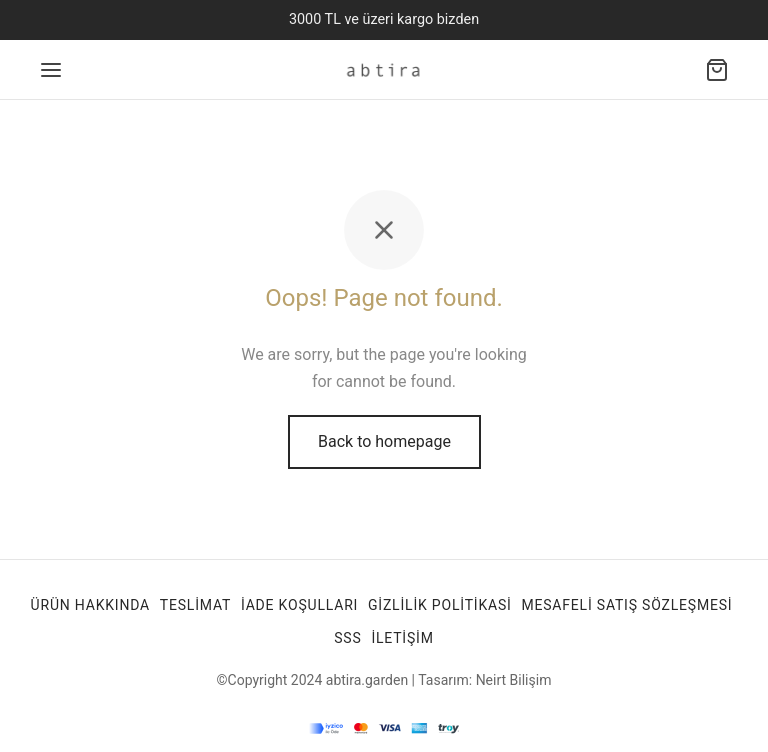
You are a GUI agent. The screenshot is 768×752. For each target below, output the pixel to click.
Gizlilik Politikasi (440, 605)
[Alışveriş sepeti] (717, 70)
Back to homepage (384, 441)
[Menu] (51, 70)
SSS (347, 638)
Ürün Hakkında (90, 605)
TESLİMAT (195, 605)
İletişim (402, 638)
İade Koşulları (299, 605)
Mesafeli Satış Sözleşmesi (626, 605)
